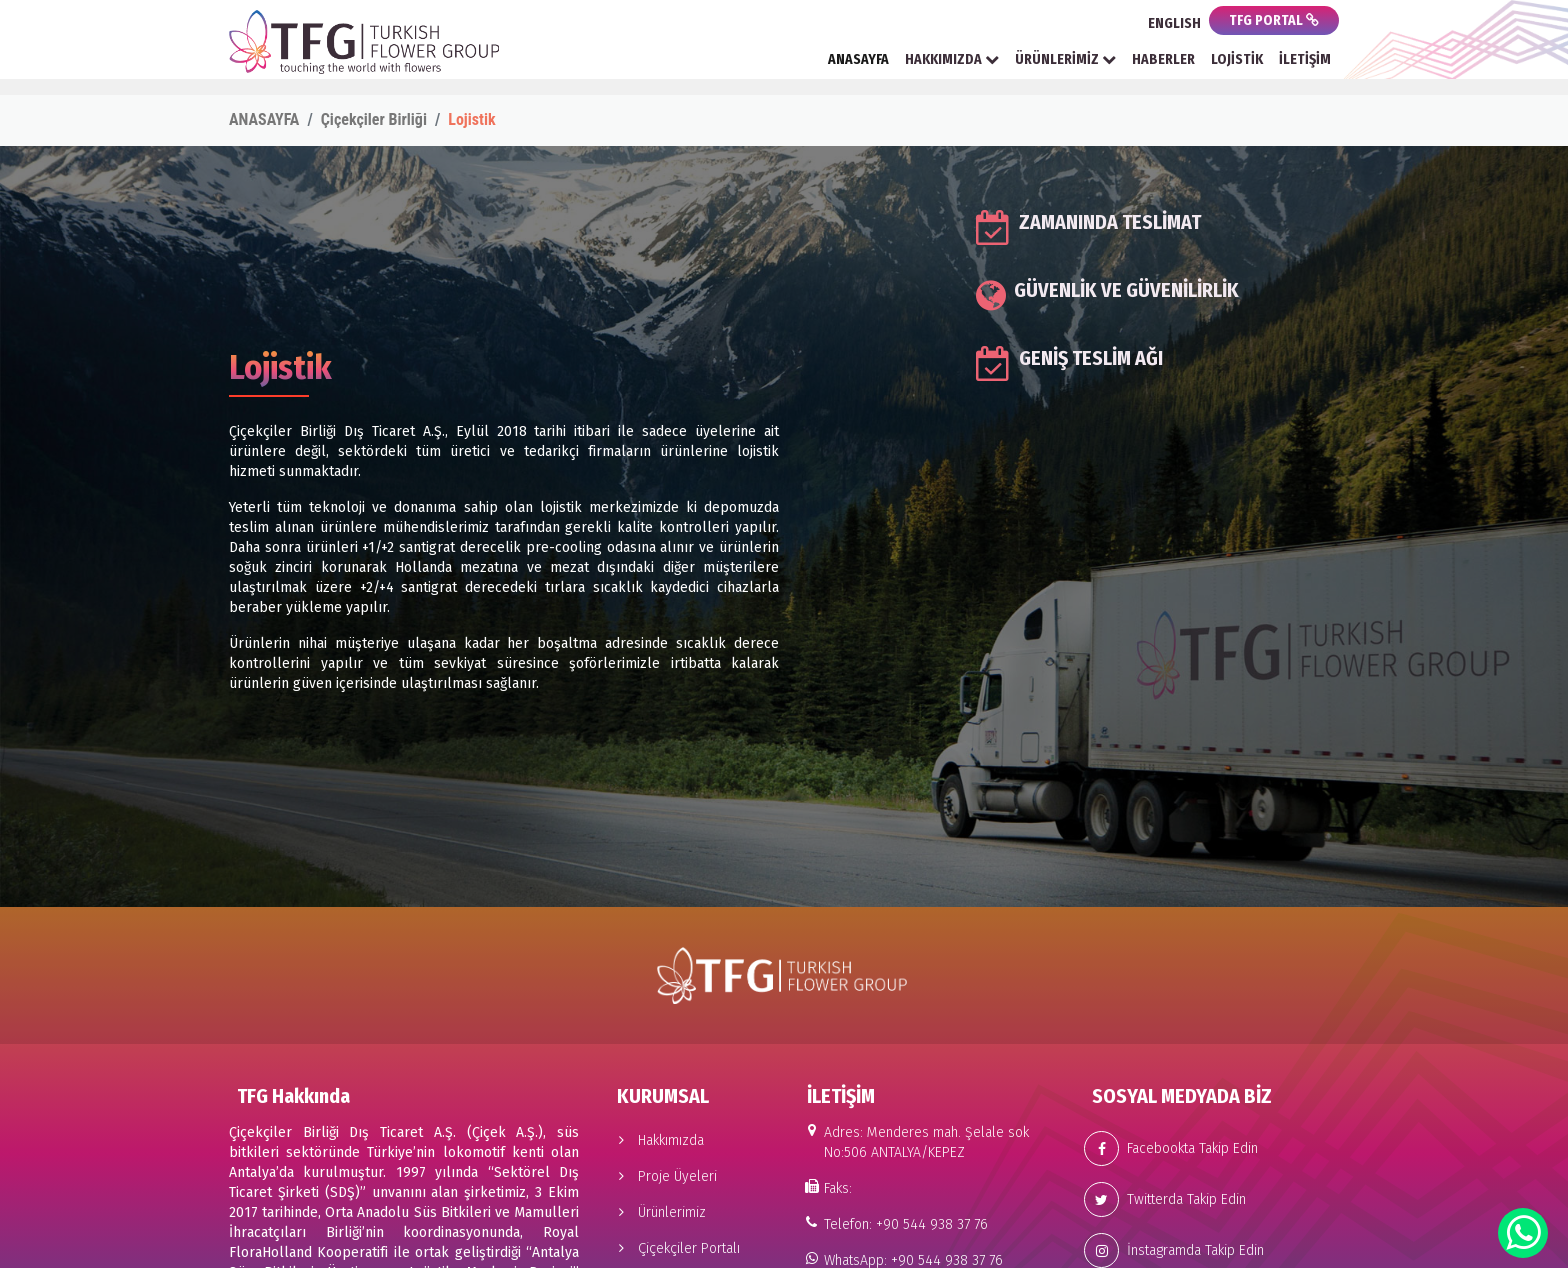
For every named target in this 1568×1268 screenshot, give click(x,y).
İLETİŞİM (1305, 59)
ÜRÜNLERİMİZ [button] (1065, 59)
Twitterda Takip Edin (1165, 1199)
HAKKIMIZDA (952, 59)
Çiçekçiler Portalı (674, 1248)
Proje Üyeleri (663, 1176)
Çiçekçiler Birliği (374, 119)
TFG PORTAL (1274, 20)
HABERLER (1163, 59)
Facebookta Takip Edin (1171, 1148)
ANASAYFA (858, 59)
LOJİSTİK (1237, 59)
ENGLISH (1174, 23)
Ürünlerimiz (657, 1212)
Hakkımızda (656, 1140)
